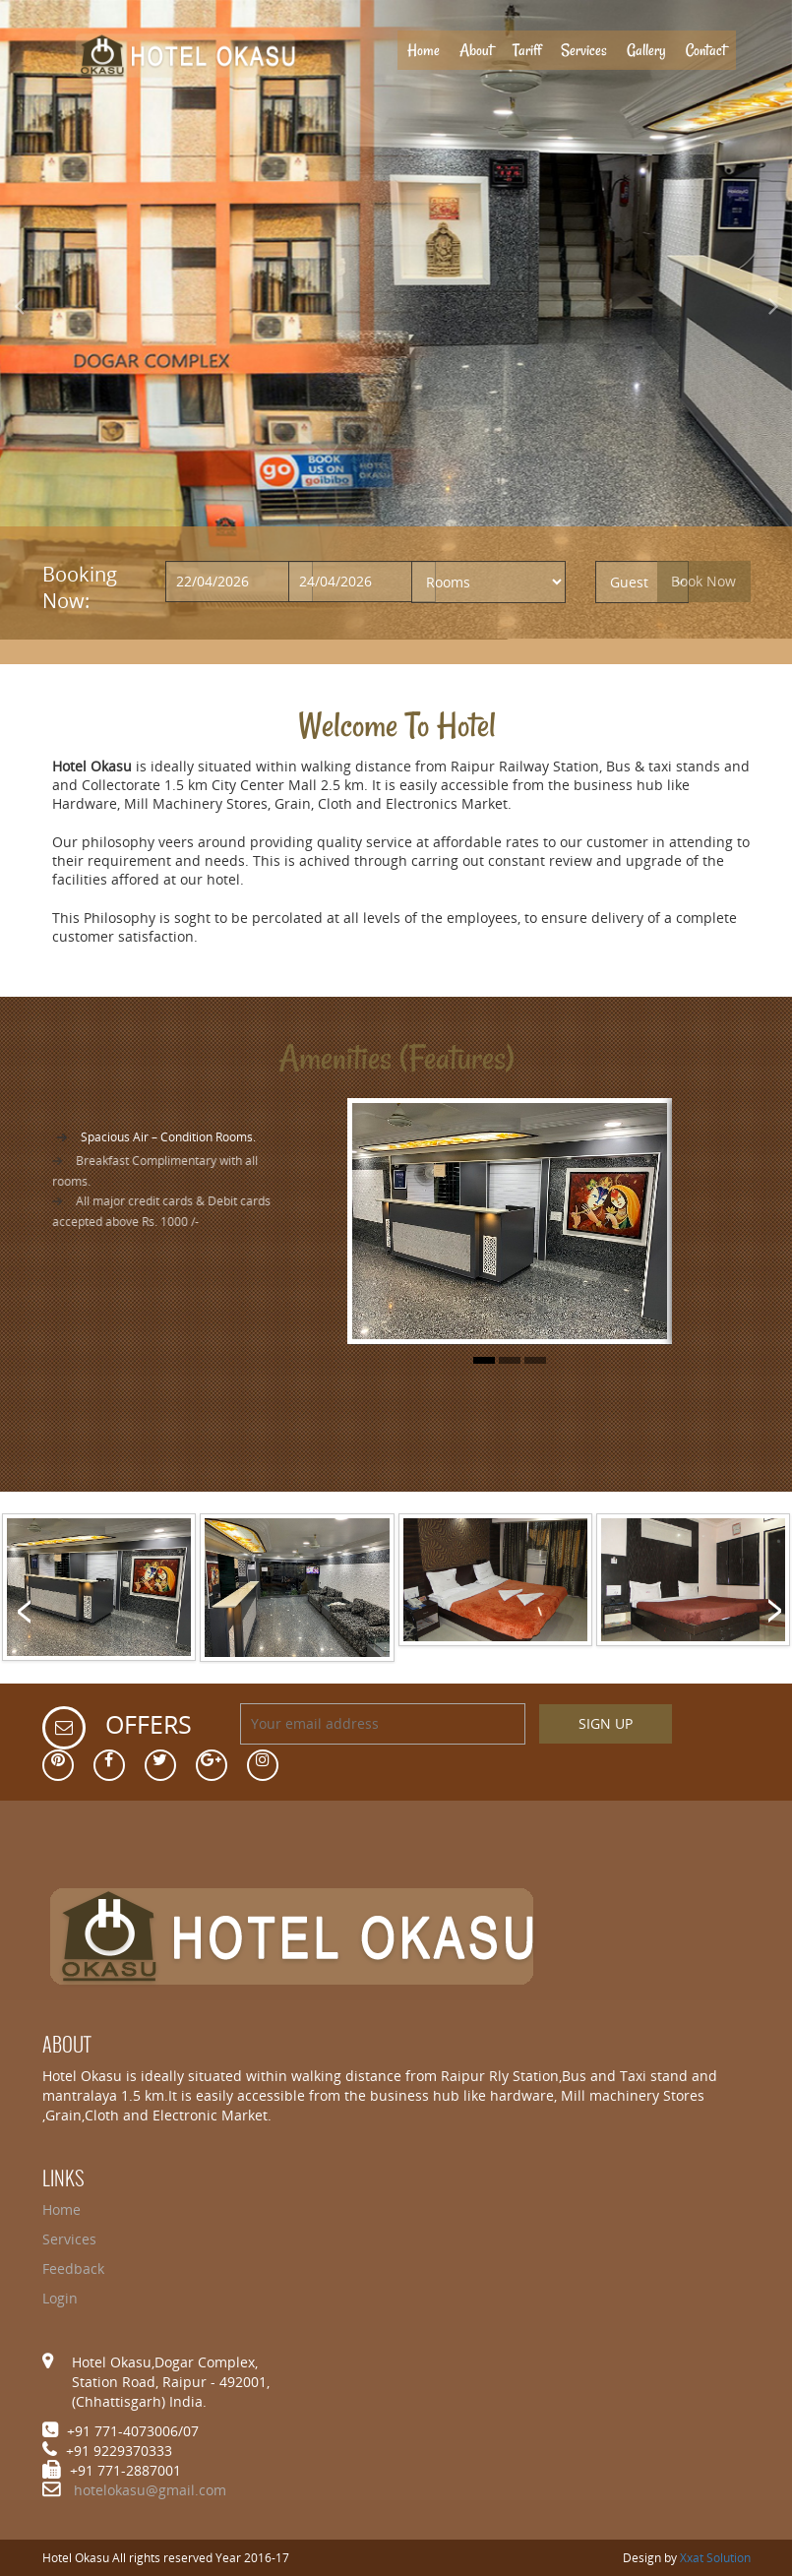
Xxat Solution (715, 2557)
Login (60, 2298)
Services (584, 50)
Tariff (527, 50)
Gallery (646, 50)
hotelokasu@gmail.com (150, 2490)
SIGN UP (606, 1723)
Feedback (73, 2268)
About (476, 50)
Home (428, 49)
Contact (706, 50)
